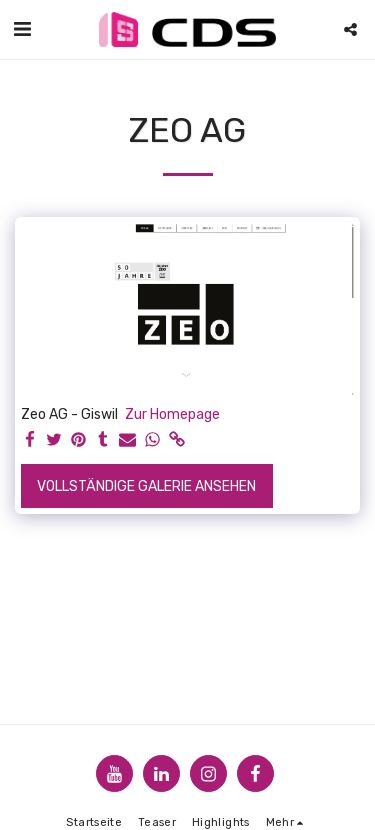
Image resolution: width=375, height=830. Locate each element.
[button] (22, 29)
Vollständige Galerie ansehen (146, 486)
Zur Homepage (172, 414)
